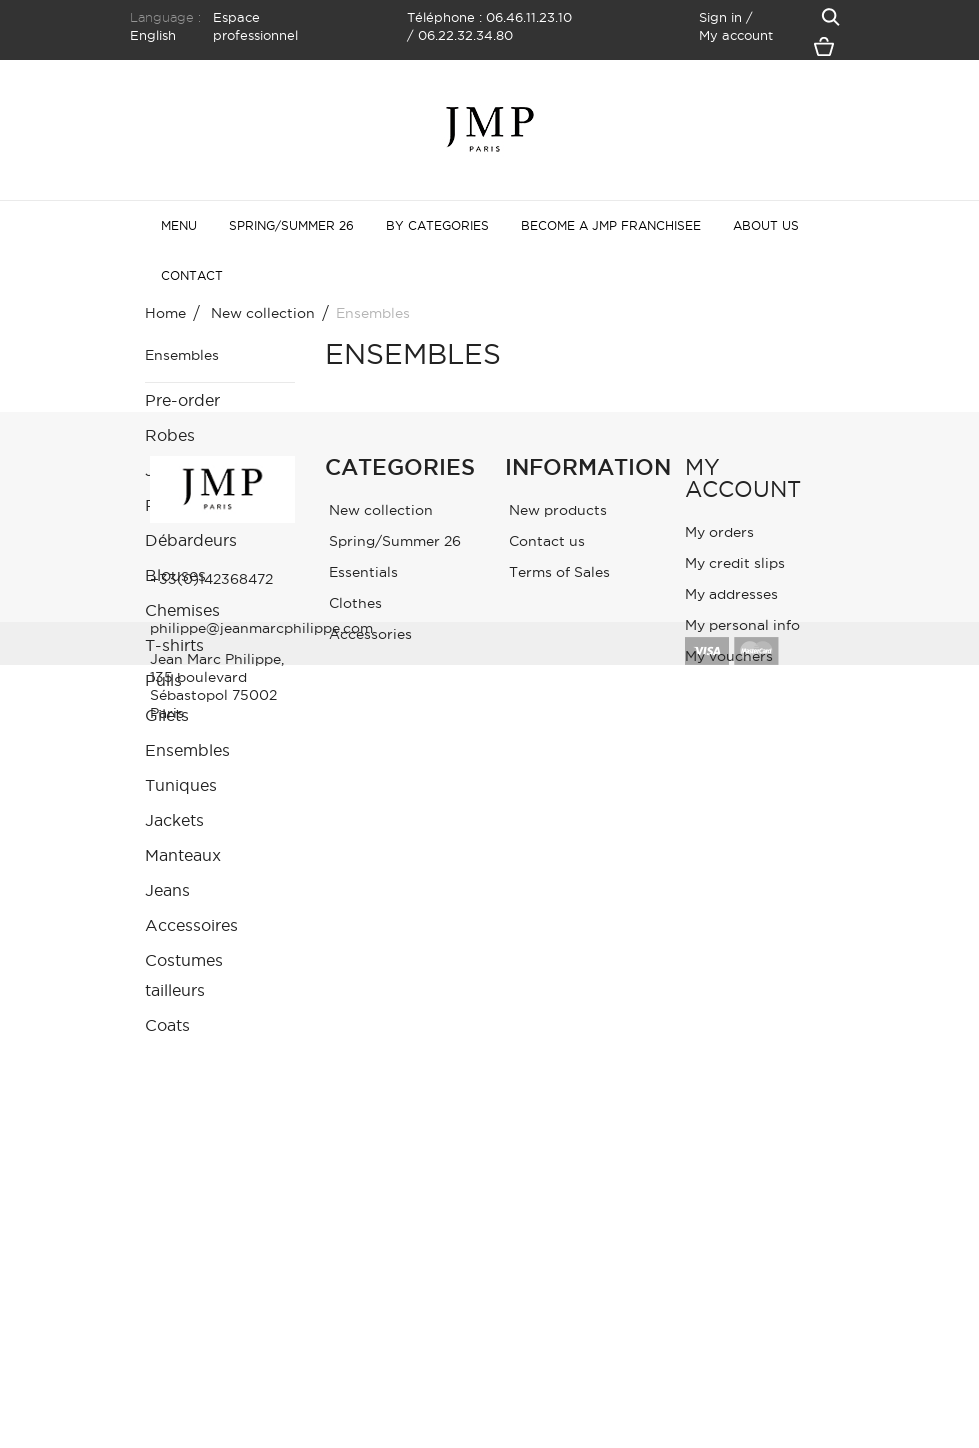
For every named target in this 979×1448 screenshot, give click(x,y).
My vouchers (729, 1317)
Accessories (368, 1295)
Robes (170, 435)
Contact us (545, 1202)
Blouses (175, 575)
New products (556, 1171)
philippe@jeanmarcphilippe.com (261, 1289)
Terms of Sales (557, 1233)
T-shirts (174, 645)
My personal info (742, 1286)
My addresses (731, 1255)
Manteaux (183, 855)
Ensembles (187, 750)
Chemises (182, 610)
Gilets (167, 715)
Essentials (361, 1233)
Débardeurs (191, 540)
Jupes (168, 470)
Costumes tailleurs (184, 975)
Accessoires (191, 925)
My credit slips (735, 1224)
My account (743, 1139)
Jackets (174, 820)
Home (165, 313)
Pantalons (183, 505)
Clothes (353, 1264)
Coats (167, 1025)
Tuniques (181, 785)
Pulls (163, 680)
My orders (719, 1193)
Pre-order (182, 400)
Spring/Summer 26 (393, 1202)
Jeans (167, 890)
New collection (379, 1171)
